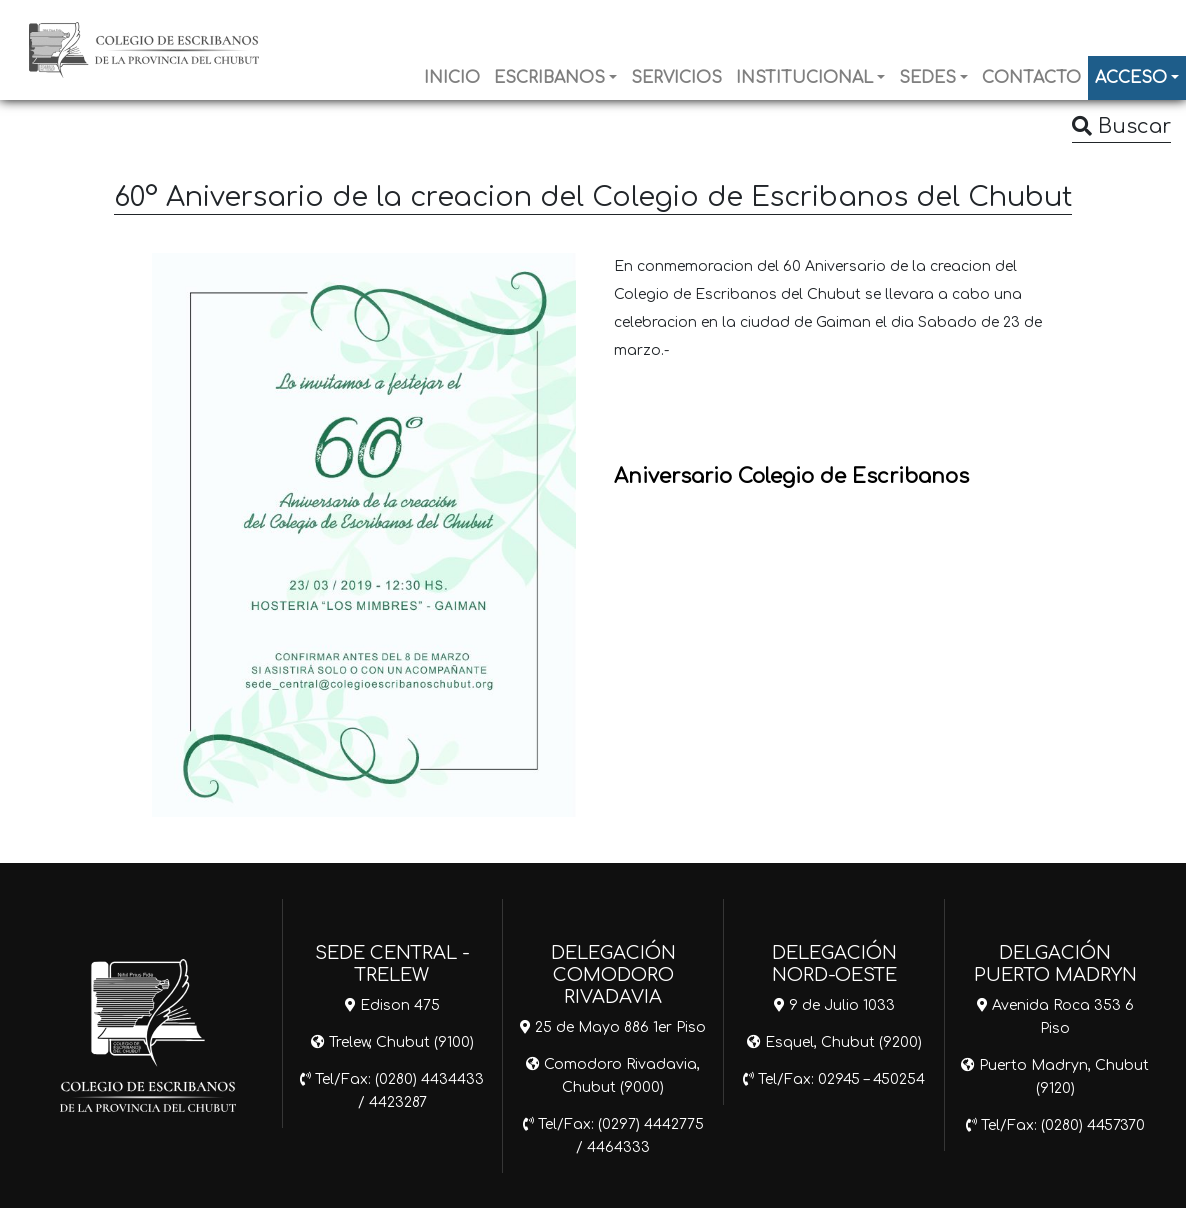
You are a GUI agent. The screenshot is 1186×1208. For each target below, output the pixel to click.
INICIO (452, 78)
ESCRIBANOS (549, 78)
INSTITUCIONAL (804, 78)
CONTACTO (1031, 78)
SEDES (927, 78)
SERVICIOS (676, 78)
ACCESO (1131, 78)
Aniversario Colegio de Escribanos (791, 476)
